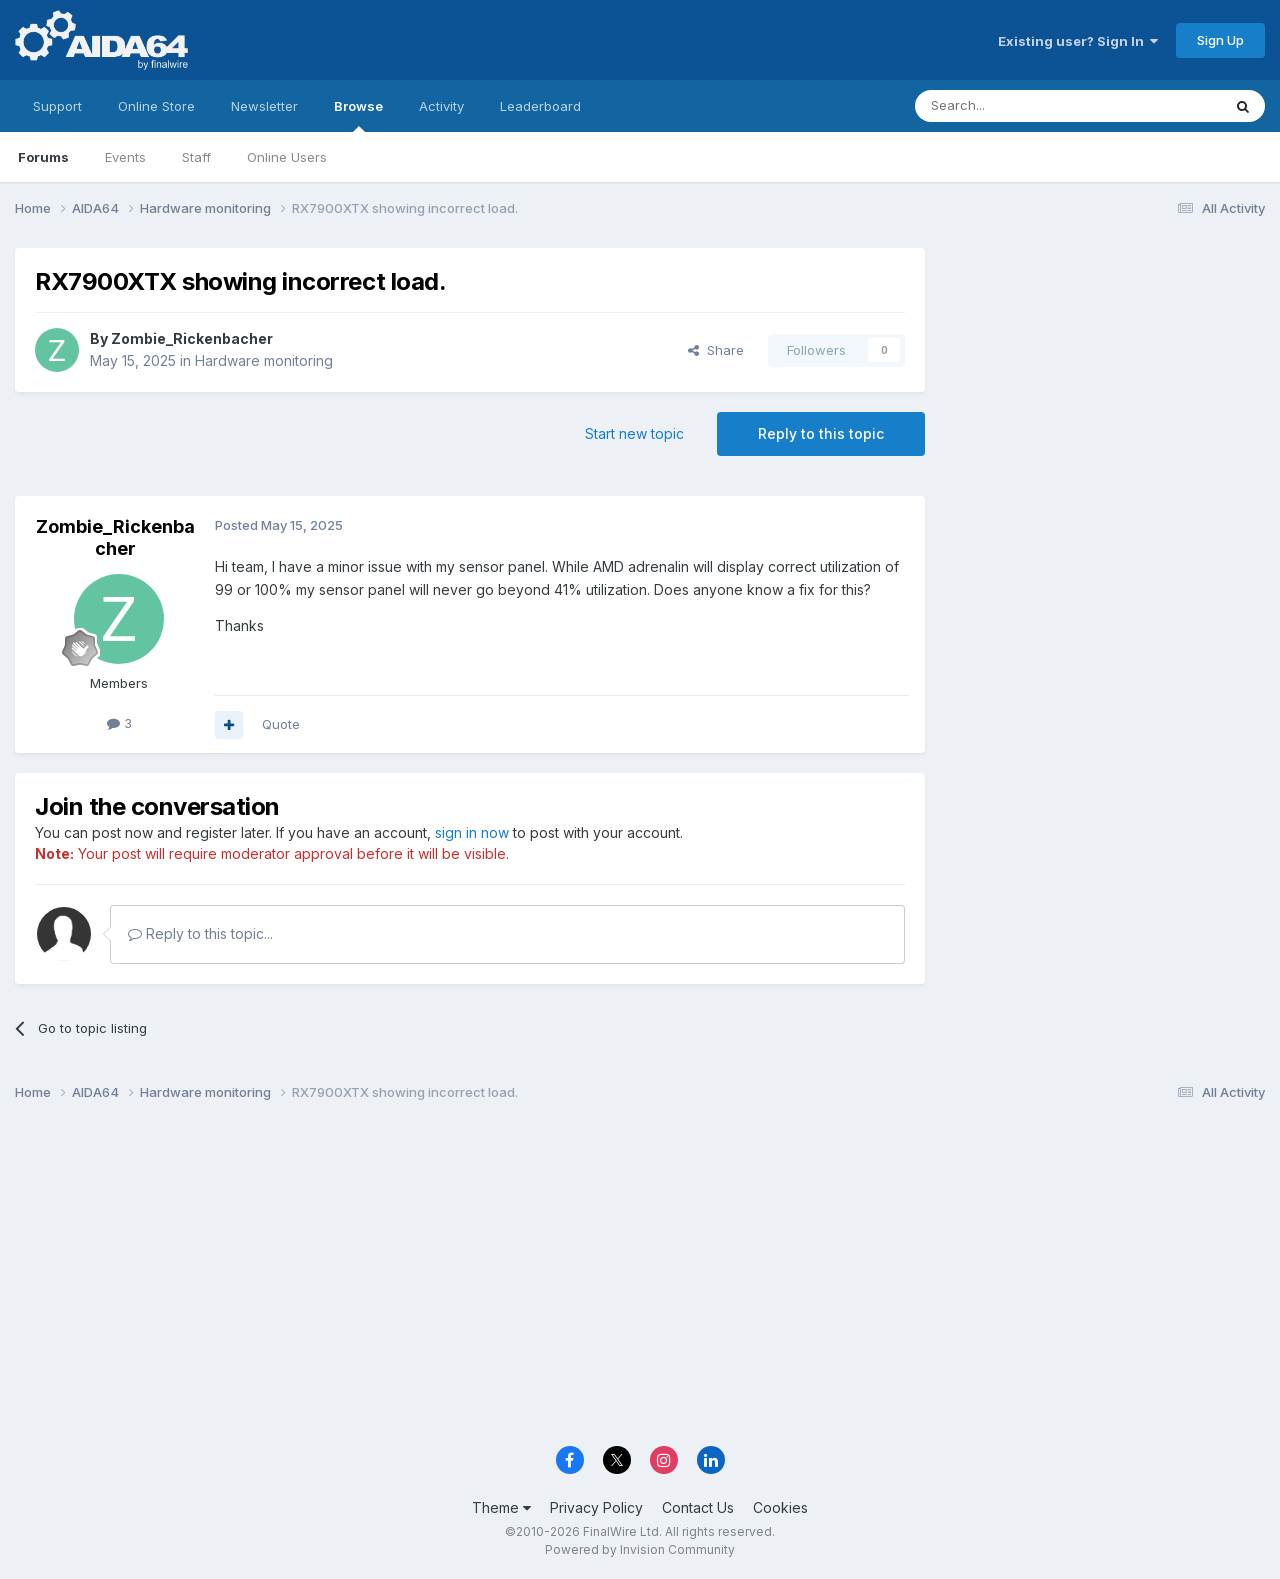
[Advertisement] (1105, 381)
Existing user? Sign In (1078, 41)
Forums (43, 157)
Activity (441, 106)
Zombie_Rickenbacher (192, 338)
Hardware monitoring (264, 360)
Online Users (287, 157)
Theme (501, 1507)
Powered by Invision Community (640, 1549)
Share (716, 350)
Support (57, 106)
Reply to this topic (821, 433)
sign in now (472, 832)
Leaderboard (540, 106)
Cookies (780, 1507)
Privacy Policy (596, 1507)
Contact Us (698, 1507)
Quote (281, 724)
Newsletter (264, 106)
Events (125, 157)
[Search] (1017, 106)
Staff (196, 157)
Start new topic (634, 433)
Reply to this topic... (200, 933)
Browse (358, 115)
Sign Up (1220, 40)
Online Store (156, 106)
